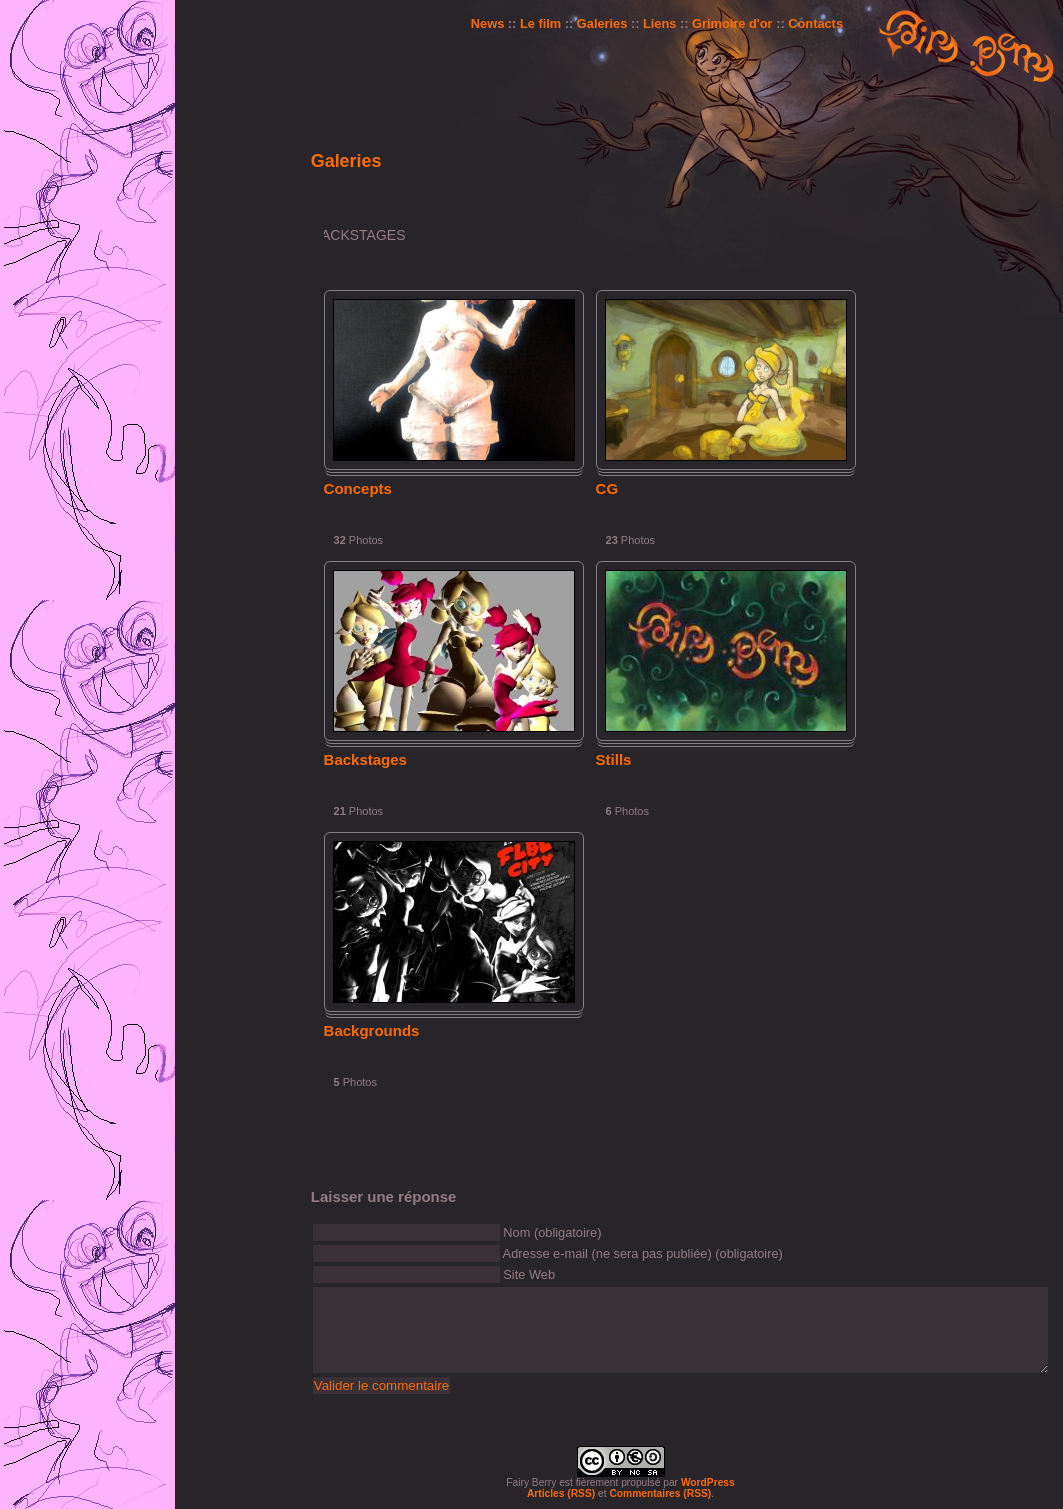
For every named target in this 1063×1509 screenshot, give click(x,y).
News (487, 23)
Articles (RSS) (561, 1493)
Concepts (358, 488)
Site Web (529, 1274)
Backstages (365, 759)
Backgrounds (372, 1030)
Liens (659, 23)
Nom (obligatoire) (552, 1232)
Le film (540, 23)
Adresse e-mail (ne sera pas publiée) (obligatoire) (643, 1253)
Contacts (815, 23)
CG (607, 488)
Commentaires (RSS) (660, 1493)
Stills (614, 759)
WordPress (708, 1482)
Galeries (602, 23)
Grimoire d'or (732, 23)
